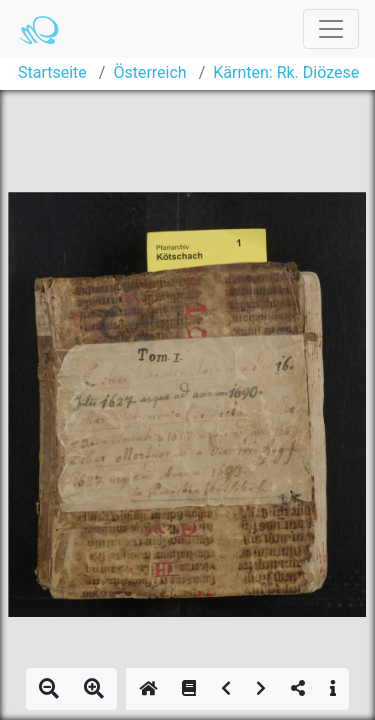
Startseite (52, 72)
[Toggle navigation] (331, 29)
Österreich (149, 72)
